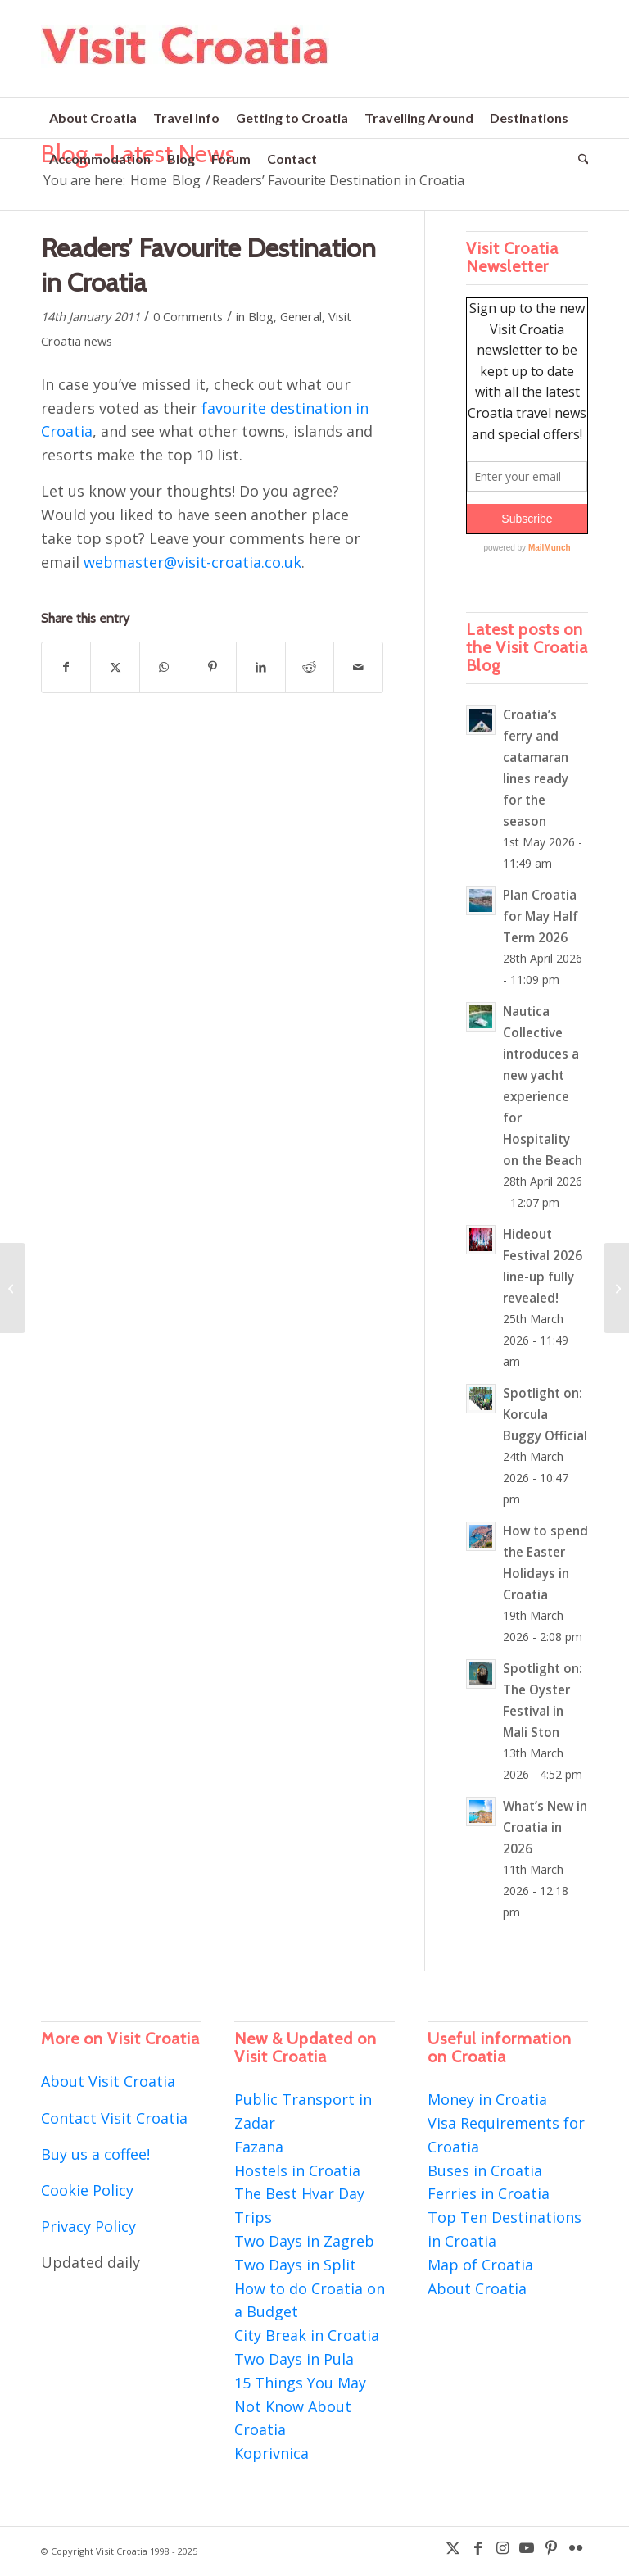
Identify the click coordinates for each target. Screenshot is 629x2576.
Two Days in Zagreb (304, 2241)
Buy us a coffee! (95, 2154)
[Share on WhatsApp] (164, 667)
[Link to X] (453, 2547)
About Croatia (477, 2288)
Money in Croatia (487, 2099)
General (301, 316)
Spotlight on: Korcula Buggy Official (545, 1414)
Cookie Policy (87, 2190)
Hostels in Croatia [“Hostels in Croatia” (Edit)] (297, 2170)
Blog (261, 316)
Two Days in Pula (294, 2359)
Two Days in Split (295, 2264)
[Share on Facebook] (66, 667)
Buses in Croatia (485, 2170)
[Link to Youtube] (526, 2547)
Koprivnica (271, 2453)
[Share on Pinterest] (212, 667)
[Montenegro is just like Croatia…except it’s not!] (616, 1288)
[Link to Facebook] (477, 2547)
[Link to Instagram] (502, 2547)
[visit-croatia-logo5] (185, 61)
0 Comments (188, 316)
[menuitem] (93, 118)
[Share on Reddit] (309, 667)
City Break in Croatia (306, 2335)
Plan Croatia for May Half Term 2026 (540, 916)
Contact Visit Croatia (114, 2118)
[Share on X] (114, 667)
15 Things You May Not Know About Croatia (300, 2406)
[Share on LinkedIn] (260, 667)
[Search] (579, 158)
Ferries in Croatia (489, 2193)
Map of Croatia (480, 2264)
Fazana (258, 2146)
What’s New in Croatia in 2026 (545, 1827)
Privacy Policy (88, 2226)
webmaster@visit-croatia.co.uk (192, 562)
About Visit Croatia (108, 2081)
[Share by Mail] (358, 667)
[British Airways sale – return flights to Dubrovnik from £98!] (12, 1288)
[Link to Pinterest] (551, 2547)
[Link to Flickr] (575, 2547)
